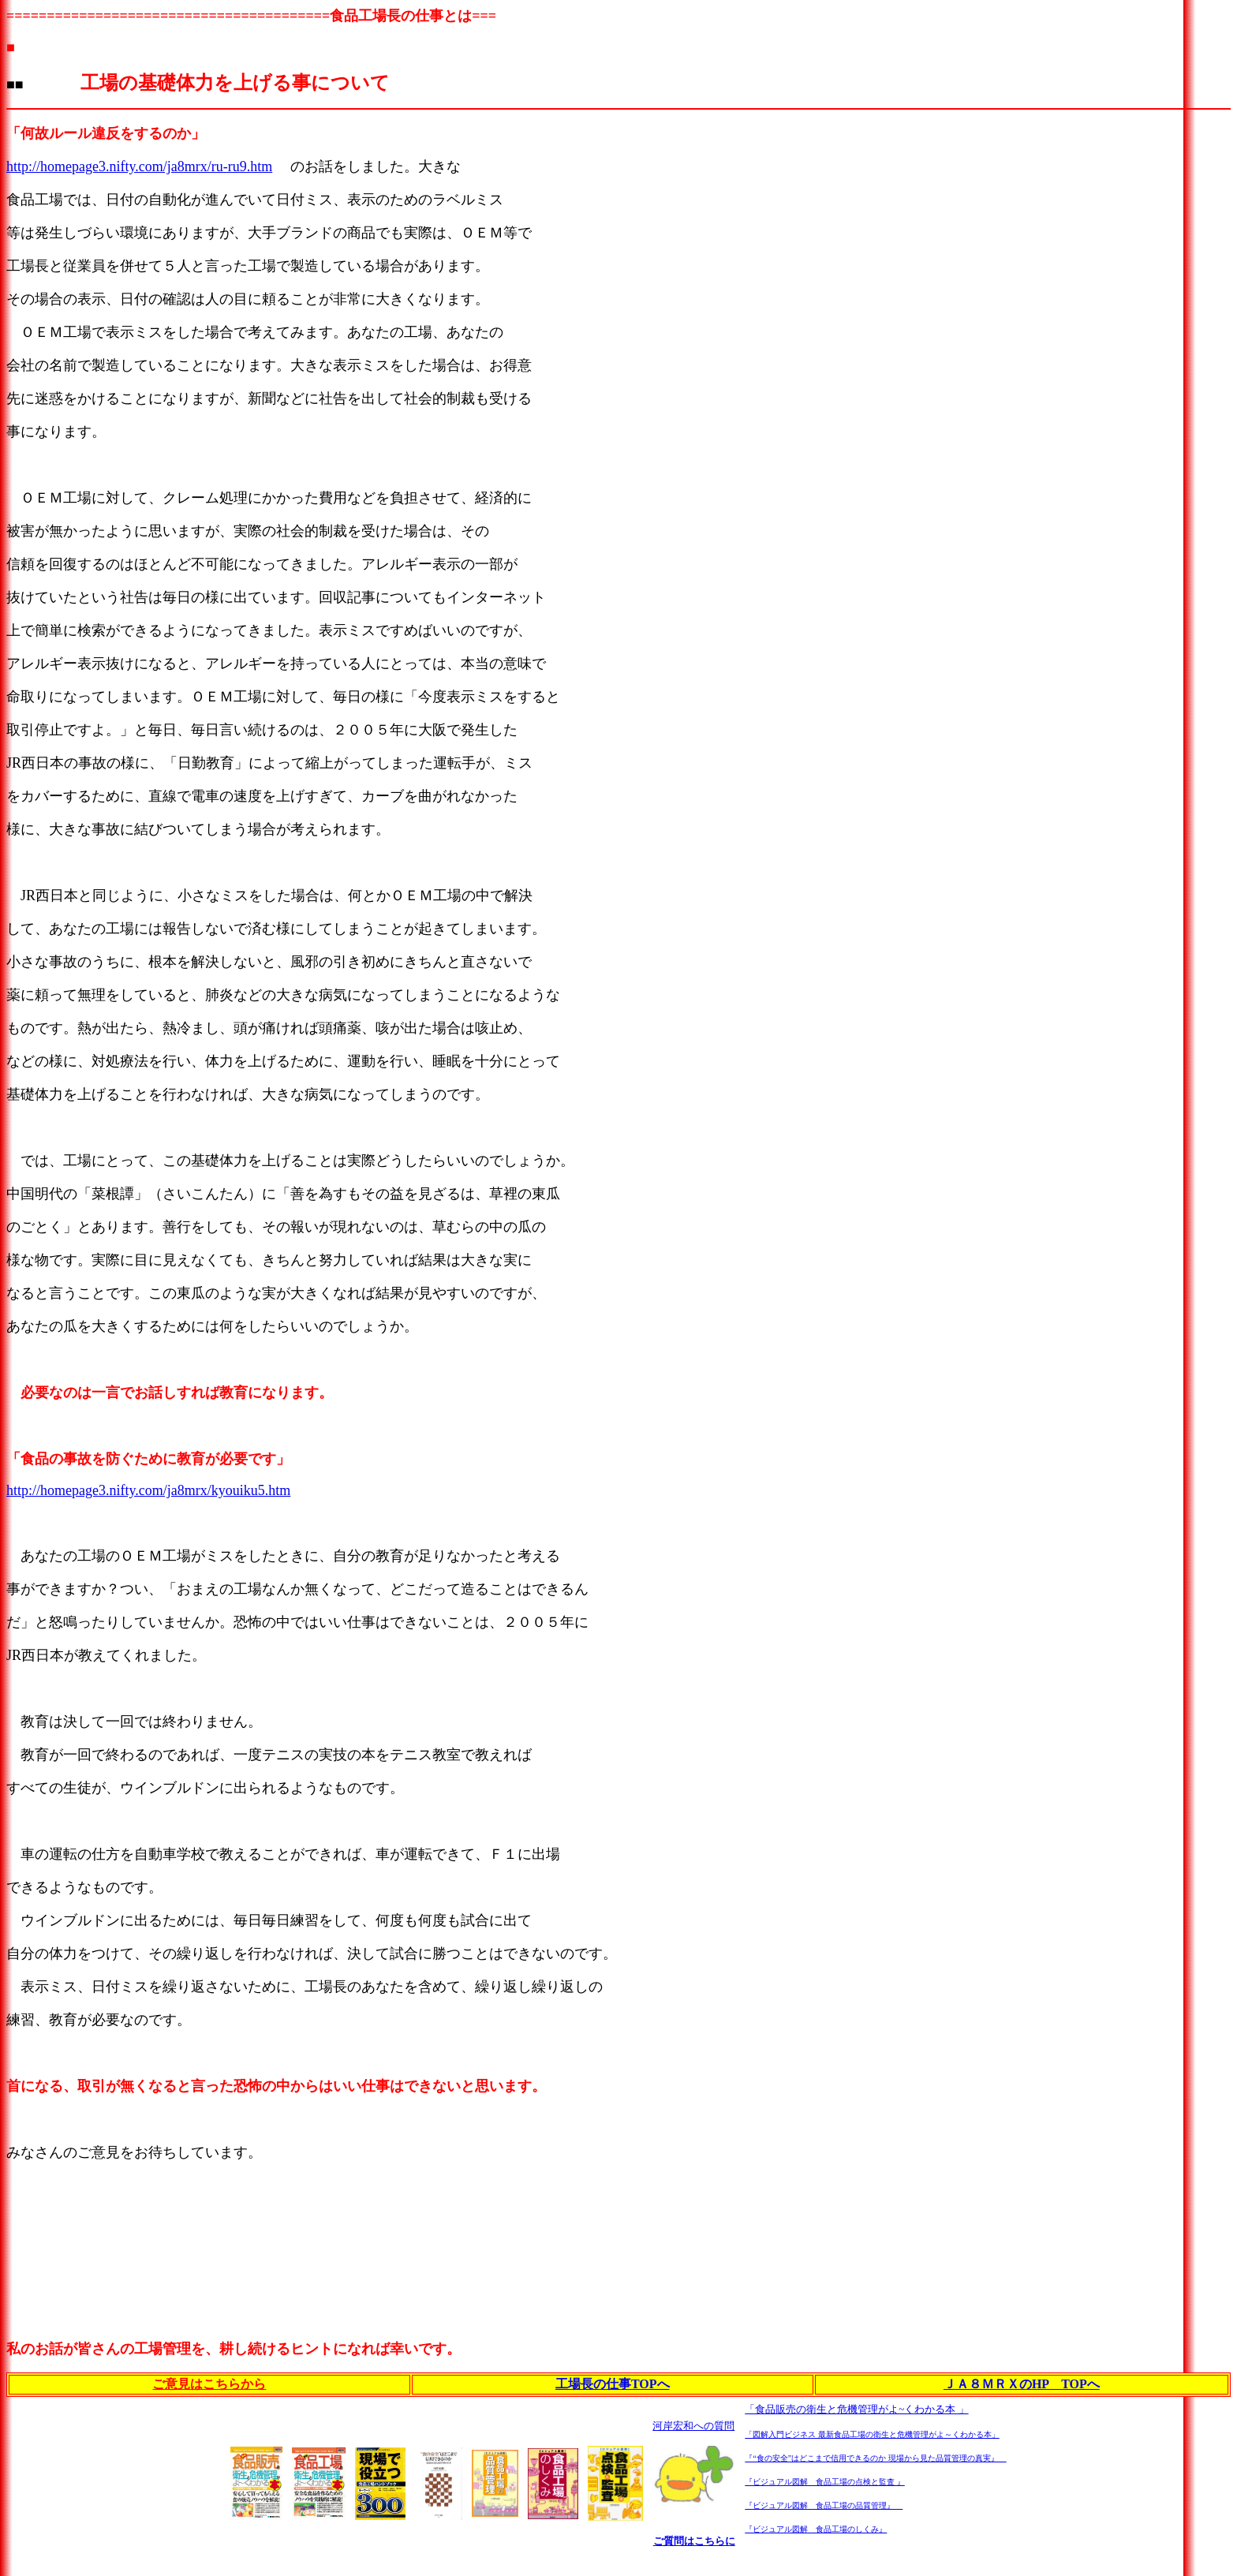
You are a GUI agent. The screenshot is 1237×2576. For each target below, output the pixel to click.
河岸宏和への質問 (693, 2426)
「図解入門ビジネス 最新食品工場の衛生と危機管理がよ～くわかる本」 (872, 2434)
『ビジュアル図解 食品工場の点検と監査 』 (825, 2481)
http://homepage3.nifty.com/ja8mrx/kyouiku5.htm (148, 1490)
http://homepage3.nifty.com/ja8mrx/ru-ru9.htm (139, 166)
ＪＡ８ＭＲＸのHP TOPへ (1022, 2384)
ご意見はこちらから (209, 2384)
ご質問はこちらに (694, 2541)
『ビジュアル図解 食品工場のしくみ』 (816, 2529)
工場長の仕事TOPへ (612, 2384)
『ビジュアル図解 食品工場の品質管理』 (824, 2505)
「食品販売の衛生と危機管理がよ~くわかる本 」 (856, 2409)
